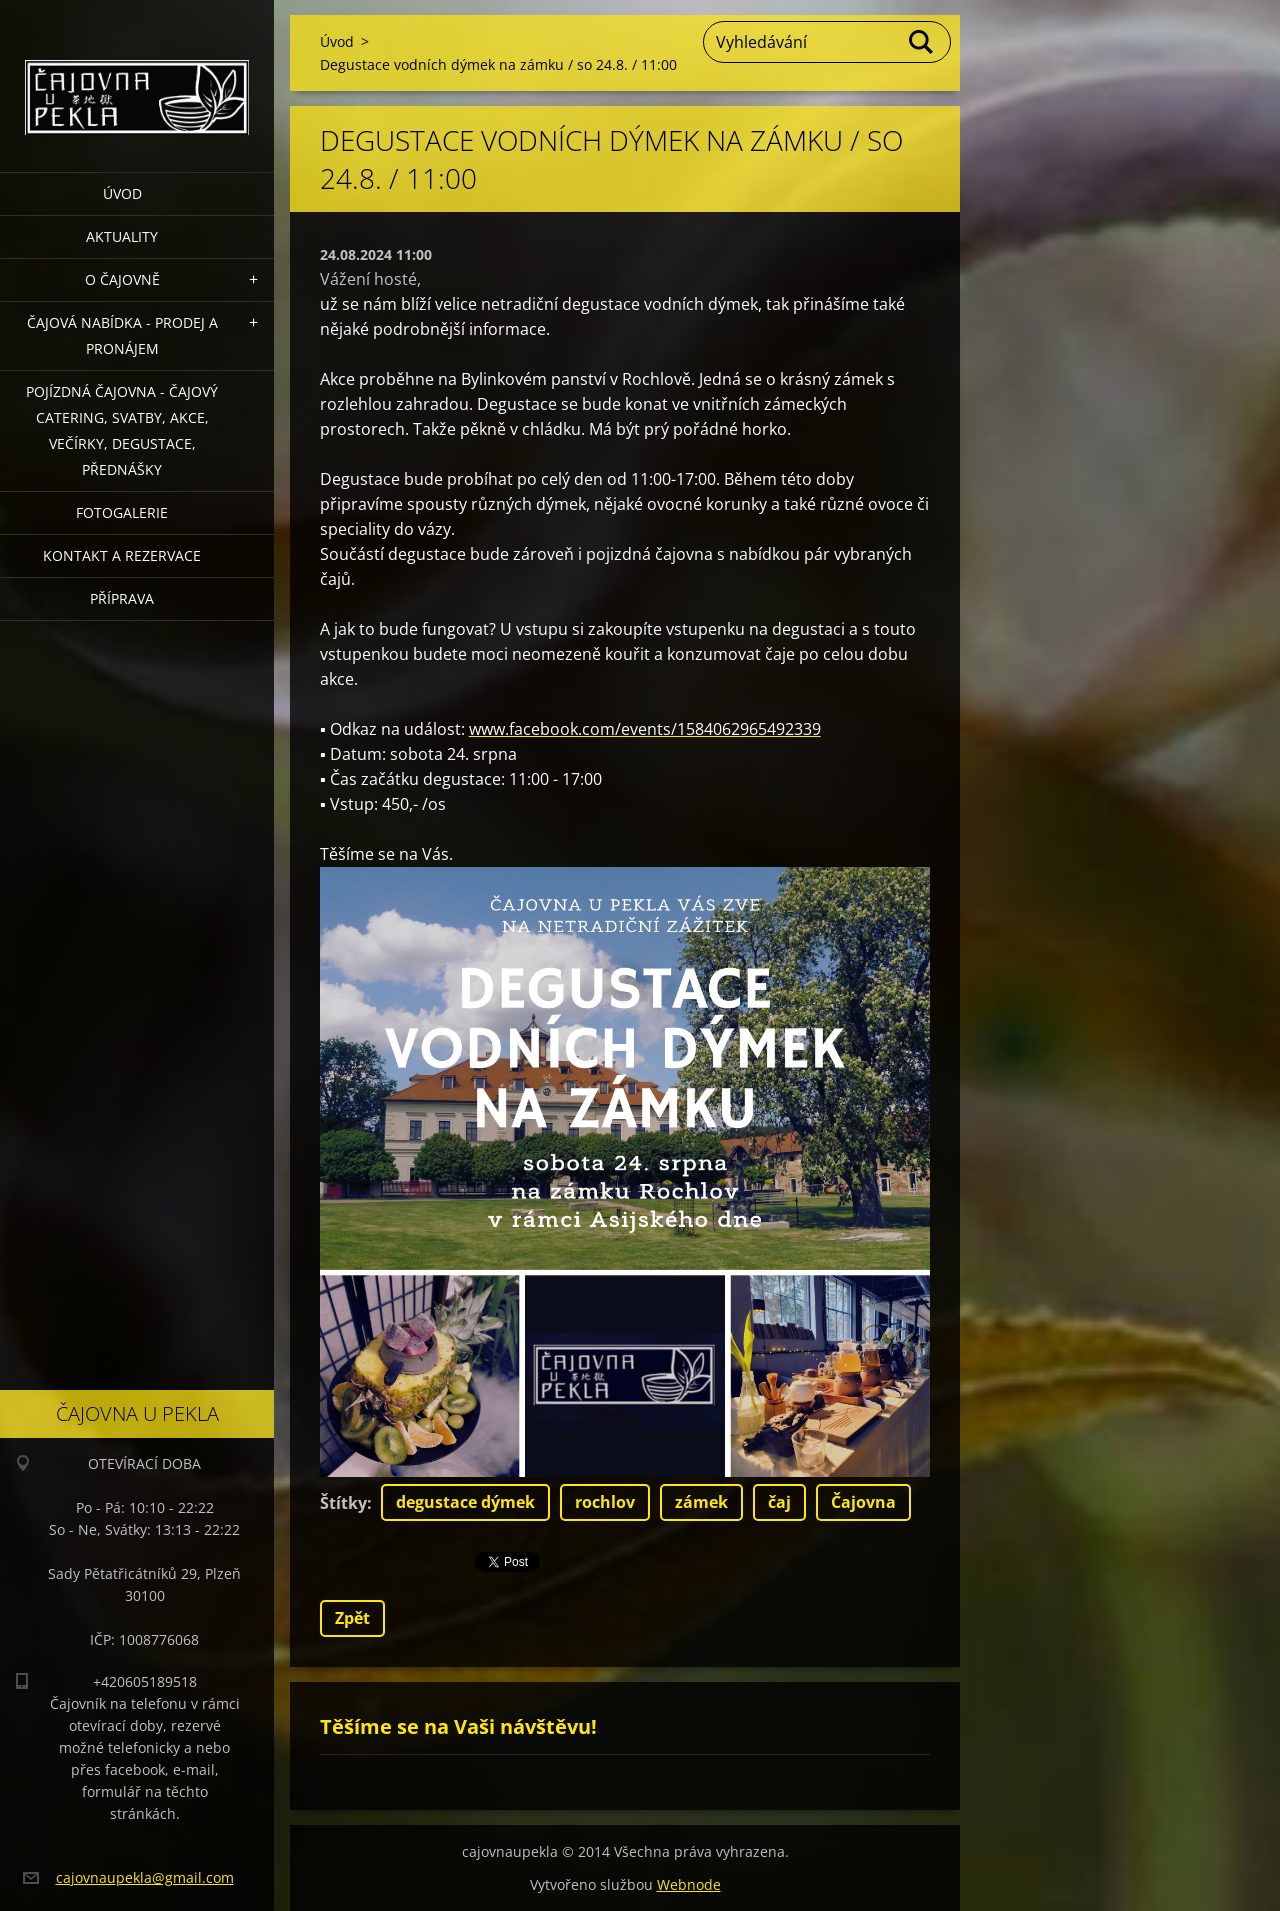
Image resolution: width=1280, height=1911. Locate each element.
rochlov (605, 1502)
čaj (779, 1502)
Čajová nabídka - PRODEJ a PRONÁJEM (122, 335)
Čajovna (863, 1502)
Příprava (122, 598)
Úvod (122, 193)
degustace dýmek (465, 1502)
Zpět (352, 1618)
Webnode (689, 1884)
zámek (701, 1502)
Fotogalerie (122, 512)
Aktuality (122, 236)
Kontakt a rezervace (122, 555)
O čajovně (122, 279)
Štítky (343, 1503)
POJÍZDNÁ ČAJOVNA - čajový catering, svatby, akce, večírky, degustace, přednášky (122, 430)
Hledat (922, 42)
